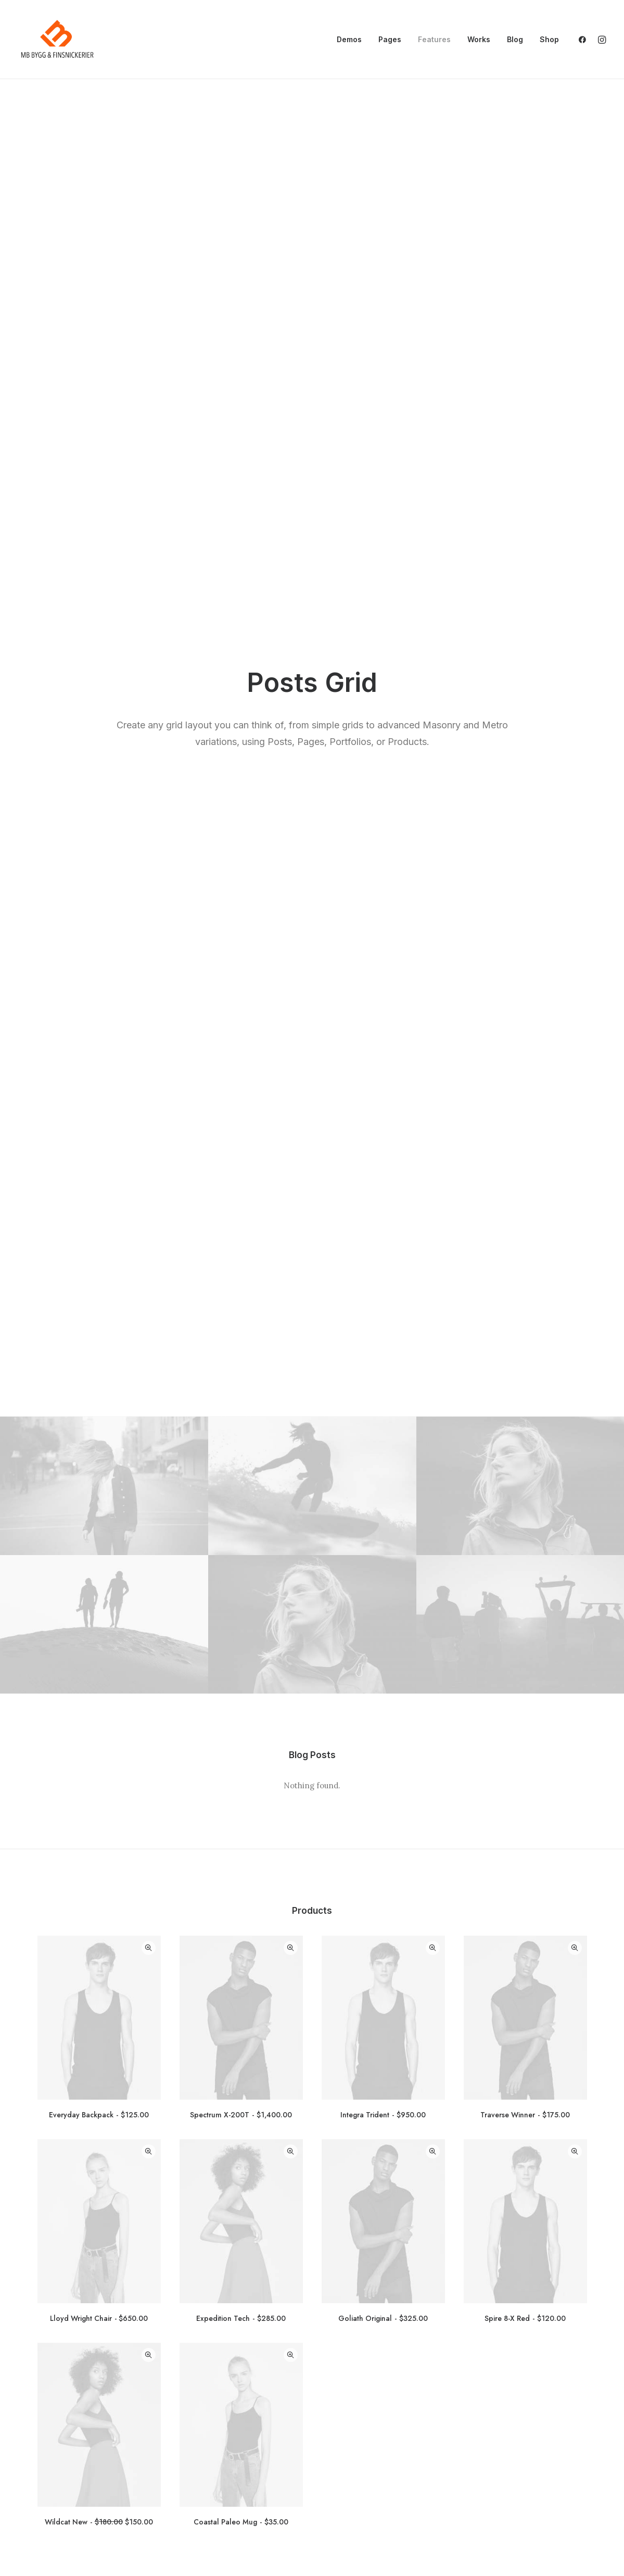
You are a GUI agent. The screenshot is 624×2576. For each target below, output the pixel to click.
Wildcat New (98, 1311)
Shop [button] (549, 39)
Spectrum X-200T (240, 904)
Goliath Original (382, 1108)
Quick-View (149, 737)
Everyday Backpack (98, 904)
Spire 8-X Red (525, 1108)
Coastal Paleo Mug (241, 1311)
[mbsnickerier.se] (57, 39)
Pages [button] (389, 39)
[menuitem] (349, 39)
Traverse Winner (524, 904)
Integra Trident (382, 904)
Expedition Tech (240, 1108)
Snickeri (43, 2494)
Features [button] (434, 39)
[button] (585, 39)
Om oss (43, 2480)
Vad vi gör (48, 2467)
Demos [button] (349, 39)
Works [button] (478, 39)
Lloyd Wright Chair (99, 1108)
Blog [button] (515, 39)
